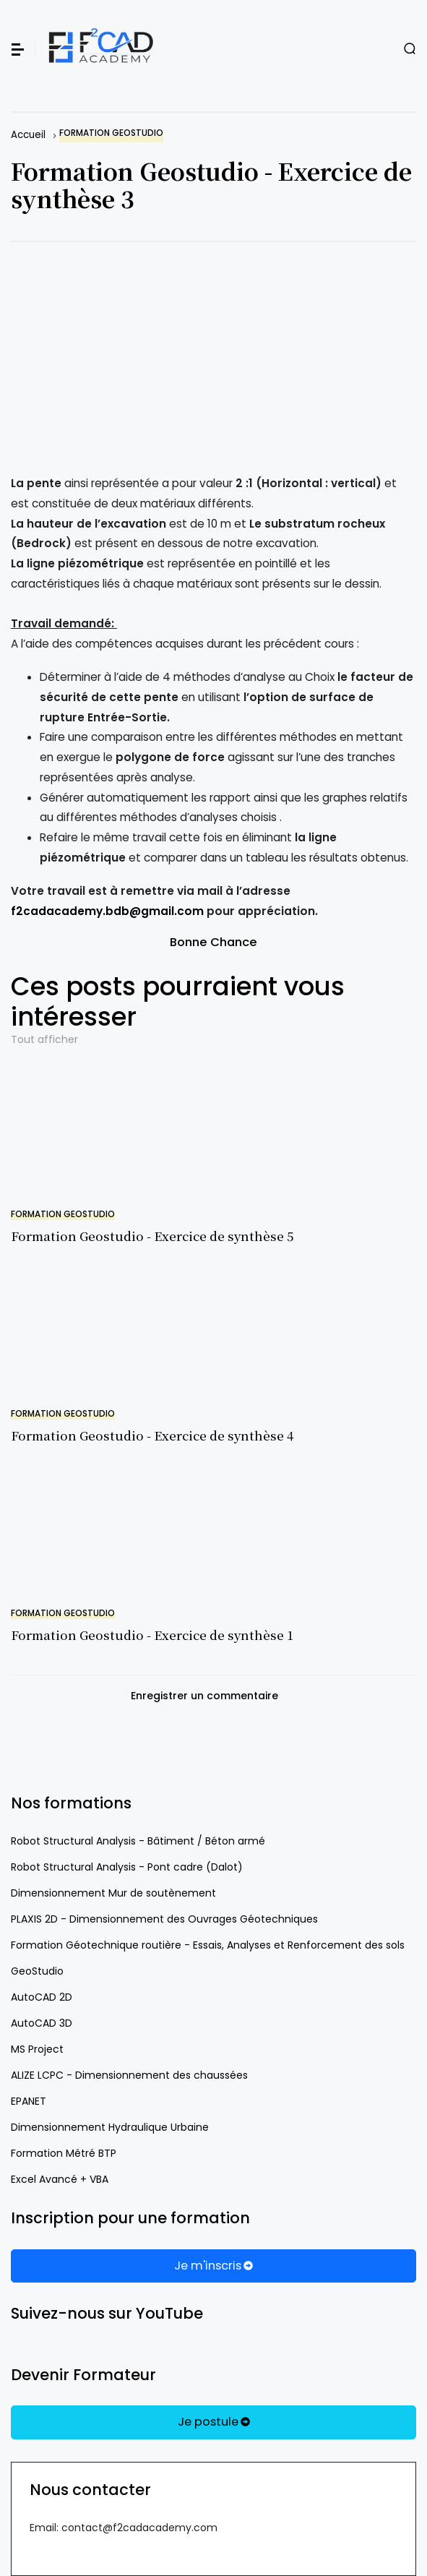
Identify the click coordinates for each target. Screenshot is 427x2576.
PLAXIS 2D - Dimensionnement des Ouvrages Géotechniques (164, 1919)
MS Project (37, 2049)
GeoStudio (37, 1971)
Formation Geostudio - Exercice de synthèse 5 (152, 1236)
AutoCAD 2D (41, 1997)
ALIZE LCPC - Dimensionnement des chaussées (129, 2075)
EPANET (28, 2101)
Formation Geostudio (111, 133)
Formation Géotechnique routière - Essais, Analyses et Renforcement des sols (208, 1945)
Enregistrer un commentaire (204, 1696)
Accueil (28, 135)
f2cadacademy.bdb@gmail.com (107, 911)
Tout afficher (44, 1039)
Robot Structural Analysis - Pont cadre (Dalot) (127, 1867)
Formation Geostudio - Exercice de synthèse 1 (152, 1635)
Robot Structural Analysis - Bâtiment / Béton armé (138, 1841)
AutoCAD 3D (41, 2023)
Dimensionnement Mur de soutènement (113, 1893)
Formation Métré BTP (63, 2153)
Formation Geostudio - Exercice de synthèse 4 (152, 1435)
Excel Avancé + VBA (59, 2179)
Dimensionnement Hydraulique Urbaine (110, 2127)
